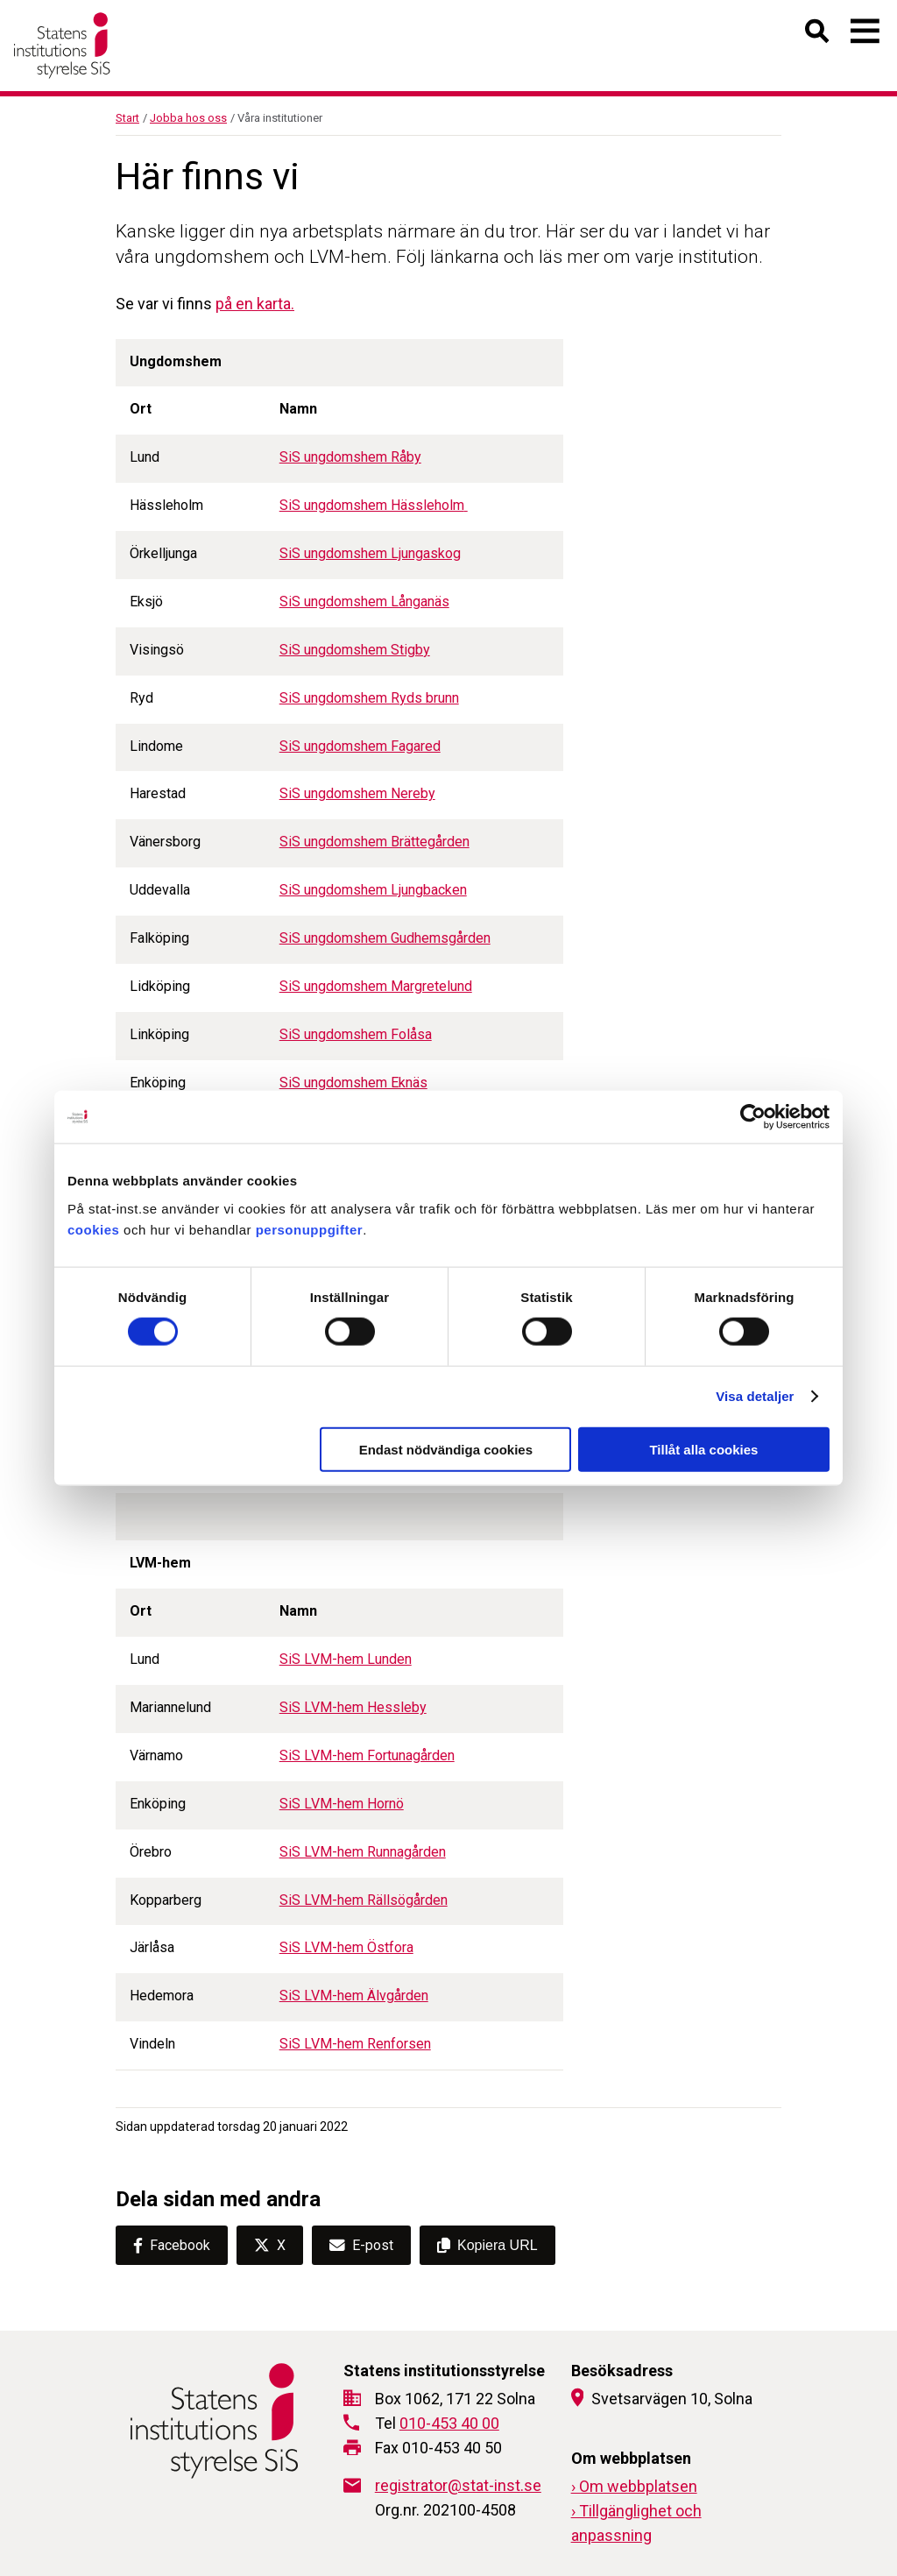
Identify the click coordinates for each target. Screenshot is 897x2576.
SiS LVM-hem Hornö (341, 1803)
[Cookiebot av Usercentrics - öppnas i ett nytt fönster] (753, 1117)
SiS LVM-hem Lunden (345, 1659)
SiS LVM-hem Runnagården (362, 1852)
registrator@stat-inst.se (458, 2485)
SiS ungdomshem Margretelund (375, 986)
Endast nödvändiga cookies (446, 1448)
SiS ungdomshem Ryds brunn (369, 698)
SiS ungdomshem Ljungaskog (370, 553)
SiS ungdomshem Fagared (360, 746)
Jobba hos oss (188, 117)
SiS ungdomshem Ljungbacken (373, 889)
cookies (93, 1228)
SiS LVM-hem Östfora (346, 1947)
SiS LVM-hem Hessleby (353, 1707)
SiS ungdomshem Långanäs (364, 601)
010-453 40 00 (449, 2423)
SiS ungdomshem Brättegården (374, 841)
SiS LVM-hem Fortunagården (367, 1755)
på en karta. (254, 303)
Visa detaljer (755, 1396)
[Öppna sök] (818, 35)
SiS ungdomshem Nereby (357, 793)
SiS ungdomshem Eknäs (353, 1082)
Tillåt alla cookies (703, 1448)
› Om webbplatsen (634, 2486)
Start (127, 117)
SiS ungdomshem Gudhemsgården (385, 938)
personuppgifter (310, 1228)
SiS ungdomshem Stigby (354, 649)
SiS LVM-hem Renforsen (355, 2043)
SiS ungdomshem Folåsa (355, 1034)
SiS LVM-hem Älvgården (353, 1995)
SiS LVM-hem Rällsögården (363, 1900)
